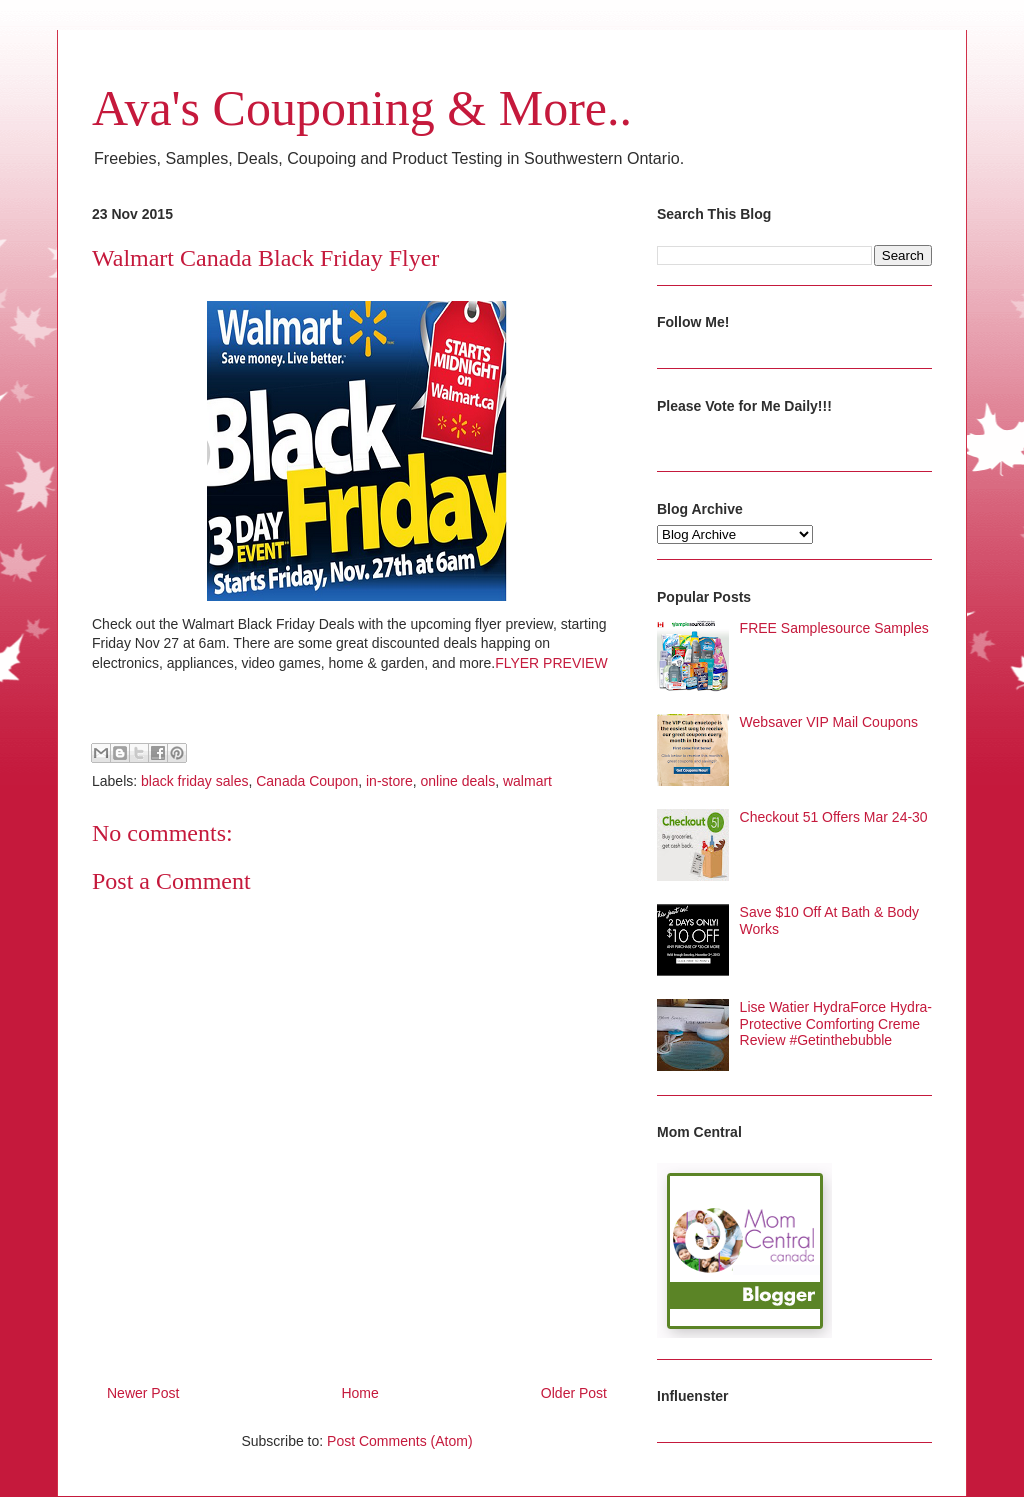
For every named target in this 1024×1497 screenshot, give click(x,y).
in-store (389, 781)
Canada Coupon (307, 781)
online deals (457, 781)
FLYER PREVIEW (551, 663)
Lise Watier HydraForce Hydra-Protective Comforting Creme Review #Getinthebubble (836, 1024)
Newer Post (143, 1393)
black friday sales (194, 781)
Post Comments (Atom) (399, 1441)
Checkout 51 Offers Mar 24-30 (834, 817)
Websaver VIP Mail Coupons (829, 722)
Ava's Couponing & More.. (362, 108)
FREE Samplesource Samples (834, 628)
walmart (527, 781)
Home (359, 1393)
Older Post (574, 1393)
